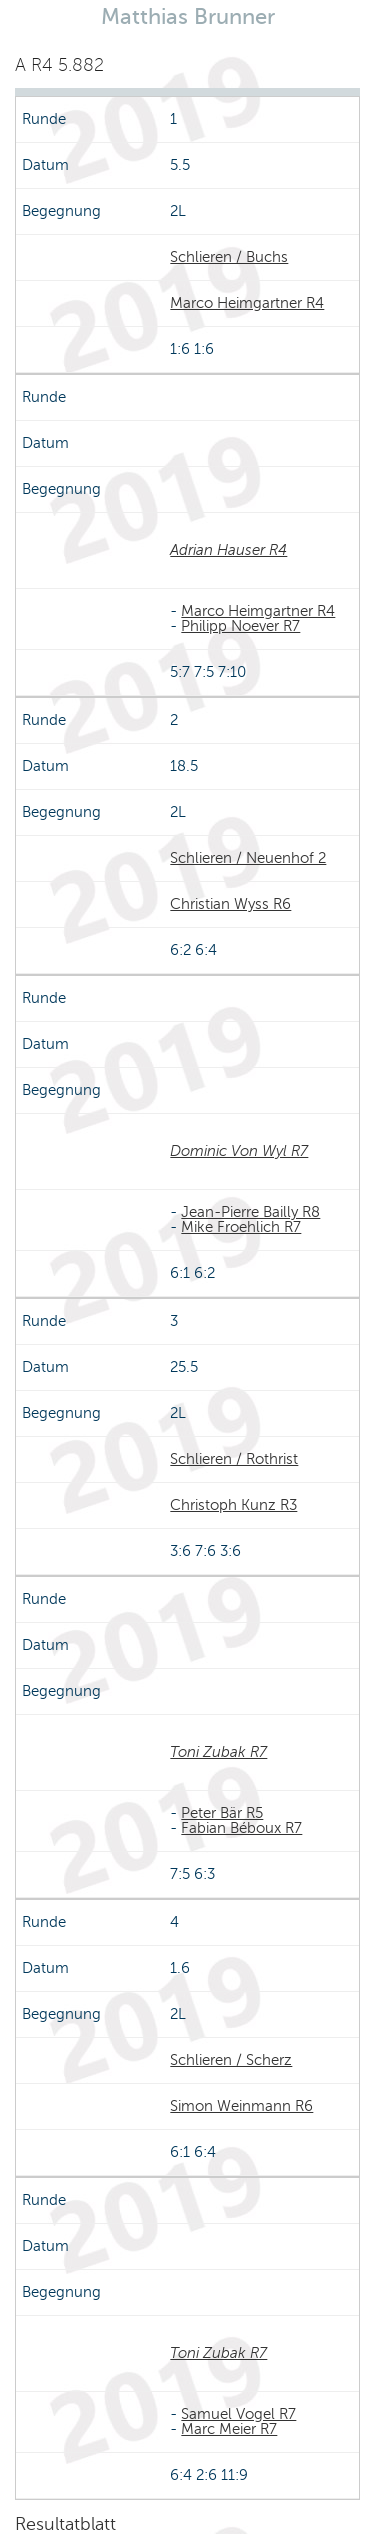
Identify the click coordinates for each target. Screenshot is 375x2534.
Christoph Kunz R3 (233, 1505)
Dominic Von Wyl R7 (239, 1151)
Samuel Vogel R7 (238, 2414)
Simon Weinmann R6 (241, 2106)
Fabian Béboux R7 (241, 1828)
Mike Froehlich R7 (241, 1227)
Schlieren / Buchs (229, 257)
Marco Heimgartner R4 (247, 303)
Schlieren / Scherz (231, 2060)
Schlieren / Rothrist (234, 1459)
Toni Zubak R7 (218, 1752)
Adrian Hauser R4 (228, 550)
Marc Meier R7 (229, 2429)
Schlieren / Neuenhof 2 (248, 858)
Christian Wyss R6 (230, 904)
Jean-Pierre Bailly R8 (250, 1212)
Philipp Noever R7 (240, 626)
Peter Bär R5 (222, 1813)
